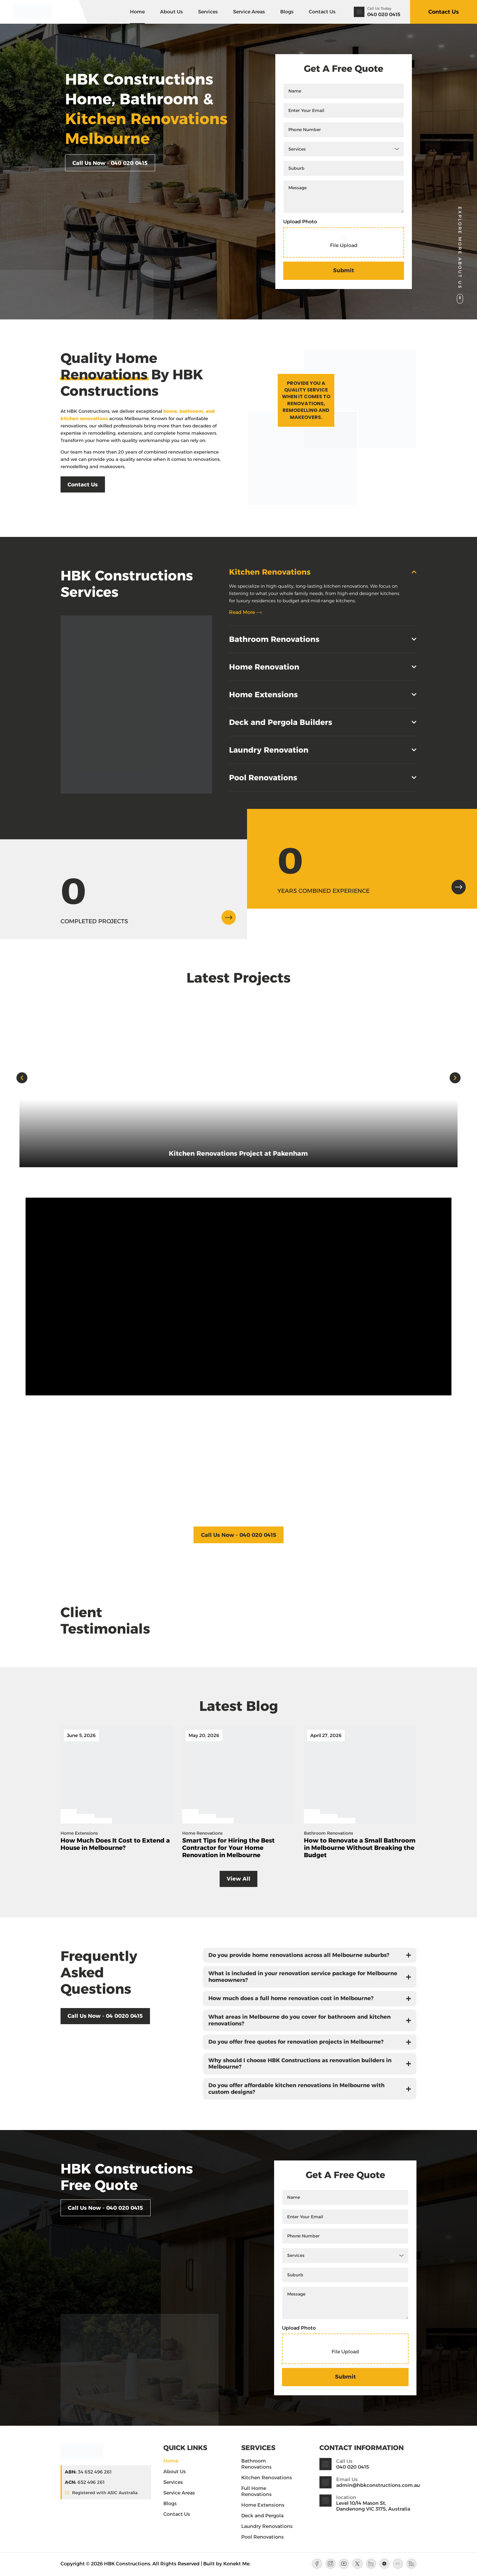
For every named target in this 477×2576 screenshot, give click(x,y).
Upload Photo (300, 221)
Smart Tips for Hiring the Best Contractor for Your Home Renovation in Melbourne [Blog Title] (228, 1848)
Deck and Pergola (262, 2516)
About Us (171, 12)
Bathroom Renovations (256, 2465)
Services (208, 12)
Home (137, 12)
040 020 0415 (383, 14)
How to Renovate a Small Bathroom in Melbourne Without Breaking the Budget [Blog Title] (360, 1848)
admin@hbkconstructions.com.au (378, 2486)
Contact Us (322, 12)
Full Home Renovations (256, 2492)
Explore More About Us (460, 248)
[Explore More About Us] (460, 299)
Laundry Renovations (267, 2527)
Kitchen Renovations (266, 2478)
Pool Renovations (262, 2538)
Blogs (287, 12)
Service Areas (249, 12)
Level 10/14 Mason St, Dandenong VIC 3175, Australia (373, 2507)
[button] (21, 1077)
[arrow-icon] (228, 917)
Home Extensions (263, 2506)
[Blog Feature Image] (117, 1775)
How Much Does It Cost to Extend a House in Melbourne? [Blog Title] (115, 1844)
